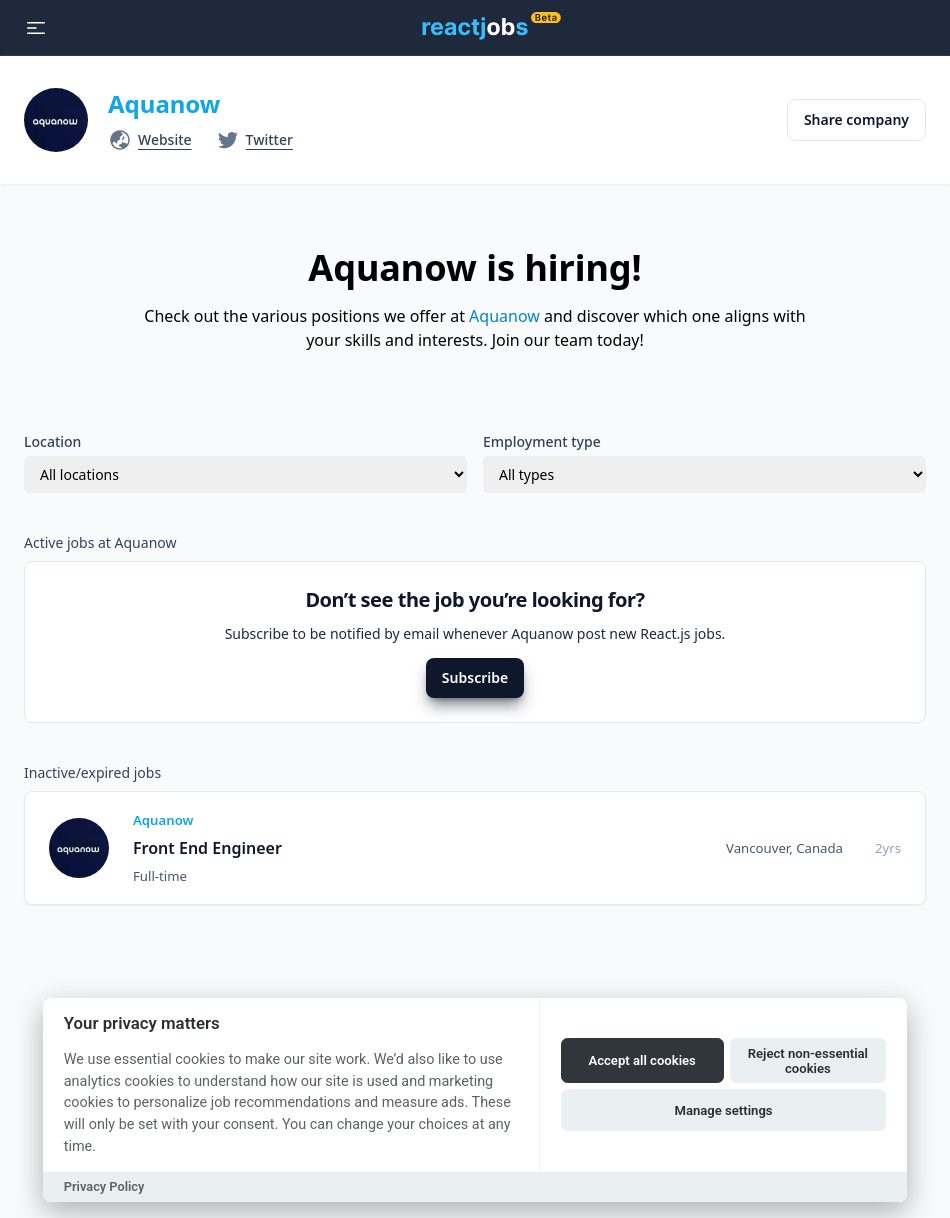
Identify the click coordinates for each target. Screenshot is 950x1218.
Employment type (542, 441)
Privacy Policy (104, 1186)
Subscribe (475, 677)
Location (52, 441)
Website (165, 139)
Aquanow (164, 103)
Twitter (269, 139)
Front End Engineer (207, 848)
